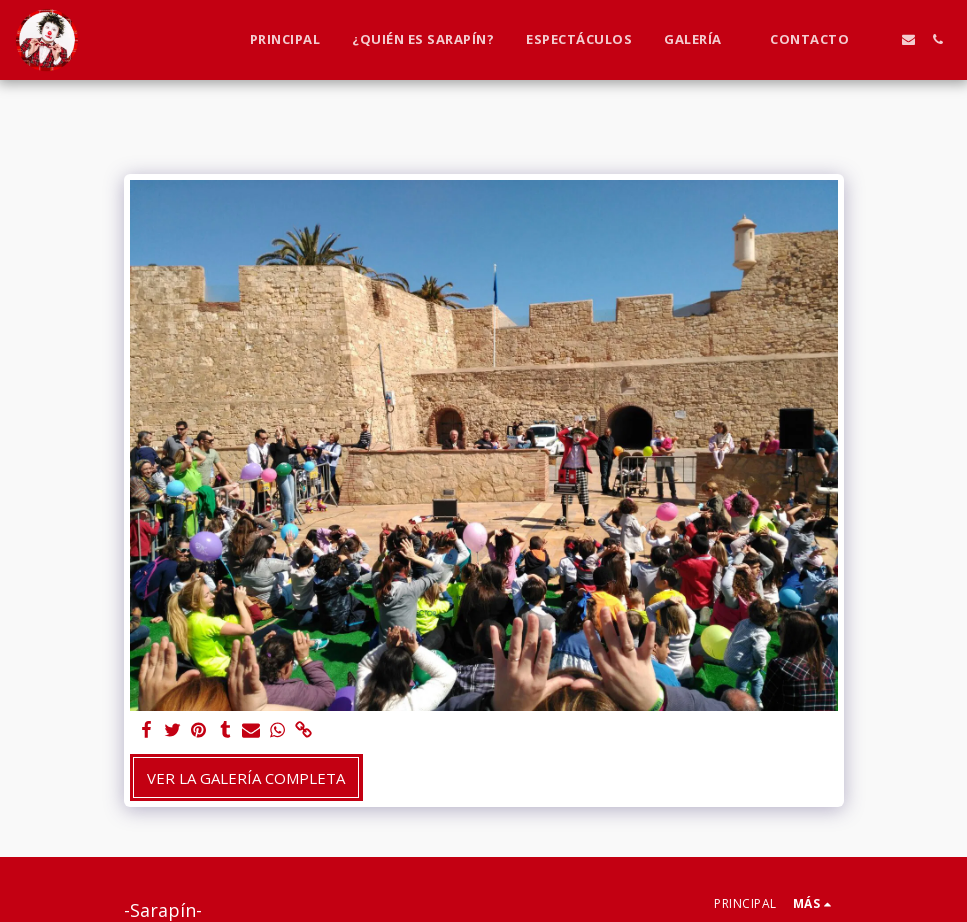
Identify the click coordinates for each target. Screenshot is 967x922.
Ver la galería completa (246, 778)
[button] (701, 40)
